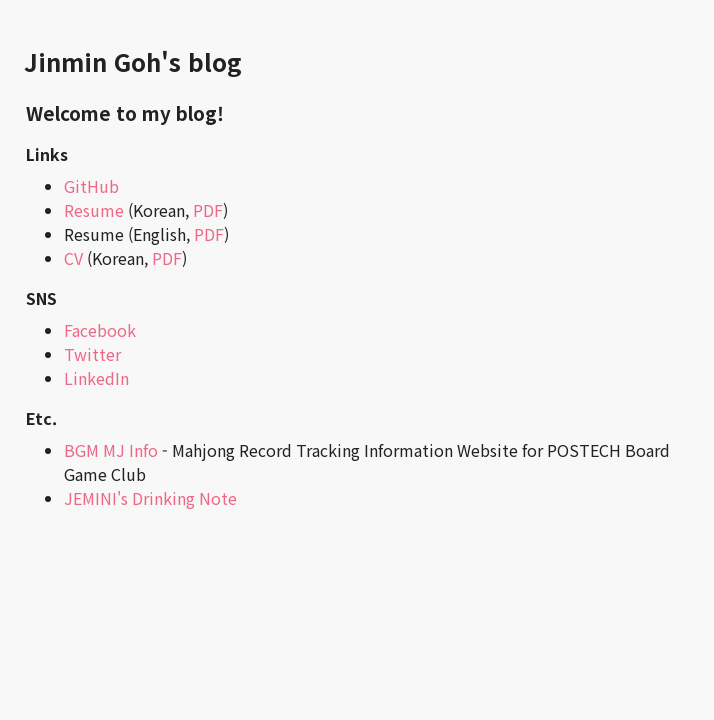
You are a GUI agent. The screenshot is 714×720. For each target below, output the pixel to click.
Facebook (100, 330)
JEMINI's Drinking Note (150, 498)
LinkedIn (96, 378)
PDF (208, 210)
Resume (94, 210)
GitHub (91, 186)
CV (73, 258)
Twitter (92, 354)
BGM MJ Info (111, 450)
